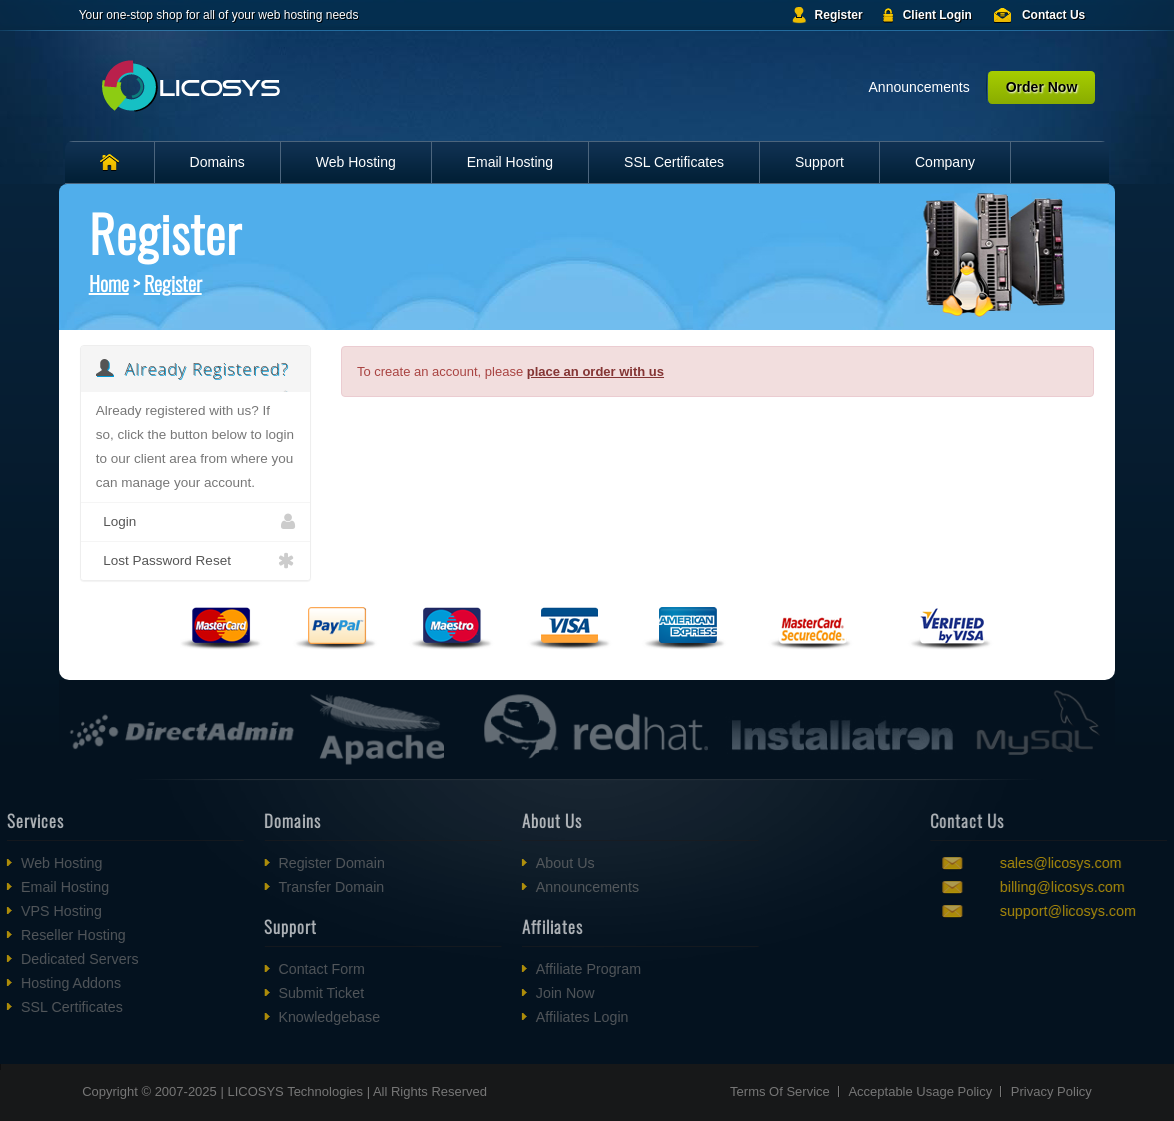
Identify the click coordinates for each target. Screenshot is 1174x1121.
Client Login (937, 15)
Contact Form (273, 969)
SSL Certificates (674, 162)
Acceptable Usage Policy (920, 1091)
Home (109, 283)
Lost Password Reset (195, 561)
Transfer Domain (283, 887)
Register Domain (283, 863)
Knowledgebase (281, 1017)
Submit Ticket (273, 993)
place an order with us (595, 371)
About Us (517, 863)
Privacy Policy (1051, 1091)
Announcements (919, 87)
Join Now (517, 993)
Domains (217, 162)
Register (839, 15)
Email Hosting (510, 162)
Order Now (1042, 87)
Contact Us (1053, 15)
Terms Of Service (780, 1091)
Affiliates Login (534, 1017)
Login (195, 522)
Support (819, 162)
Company (945, 162)
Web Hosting (356, 162)
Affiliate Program (540, 969)
